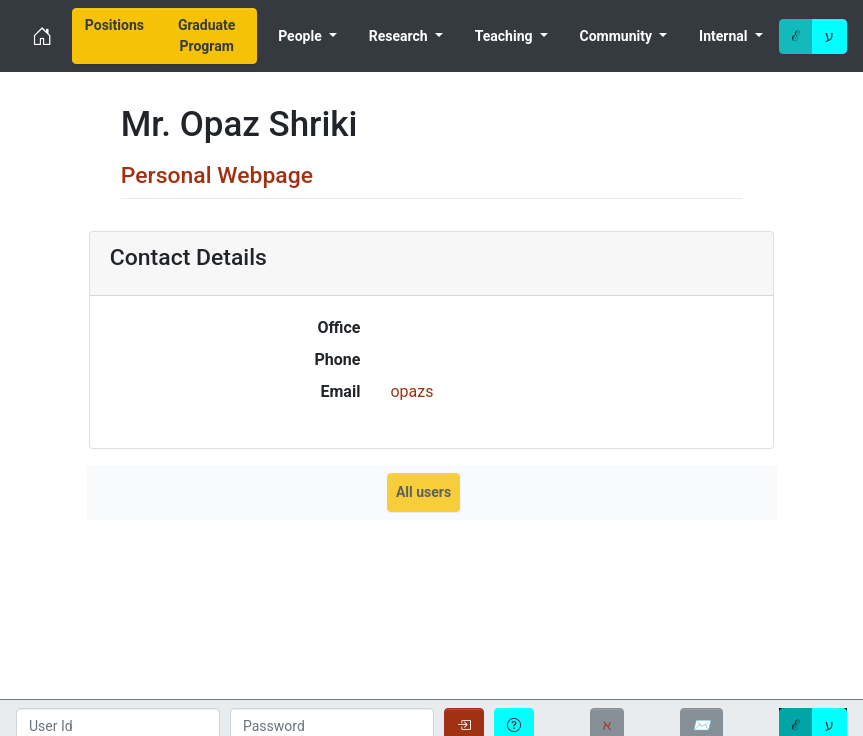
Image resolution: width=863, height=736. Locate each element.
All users (423, 492)
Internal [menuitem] (725, 36)
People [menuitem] (301, 36)
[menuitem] (114, 36)
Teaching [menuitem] (505, 36)
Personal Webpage (217, 175)
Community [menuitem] (618, 36)
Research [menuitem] (400, 36)
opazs (411, 391)
